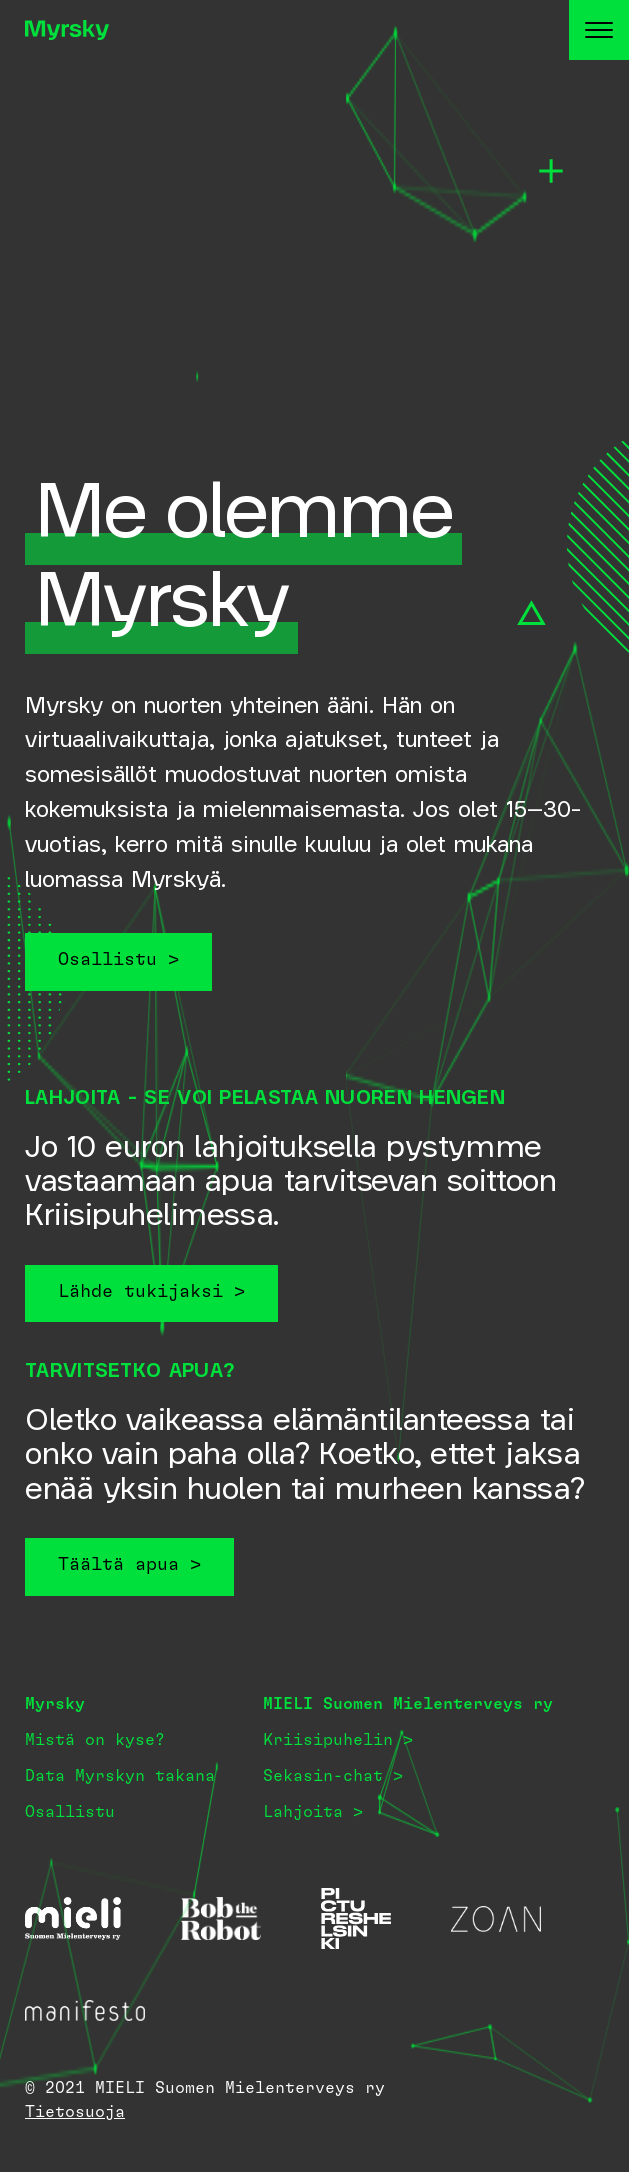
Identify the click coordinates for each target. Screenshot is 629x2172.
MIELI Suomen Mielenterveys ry (408, 1704)
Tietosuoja (75, 2112)
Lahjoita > (313, 1812)
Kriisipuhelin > (338, 1740)
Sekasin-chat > (333, 1776)
